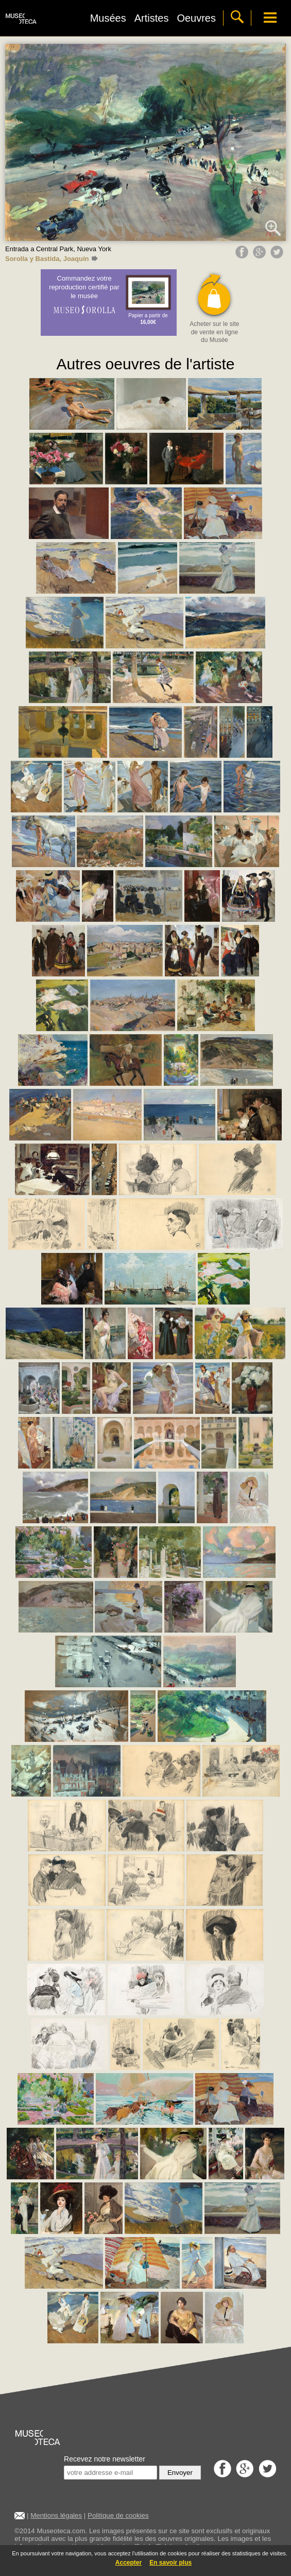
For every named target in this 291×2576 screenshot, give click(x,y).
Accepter (128, 2562)
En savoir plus (170, 2562)
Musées (108, 18)
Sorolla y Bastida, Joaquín (51, 259)
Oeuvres (196, 18)
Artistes (151, 18)
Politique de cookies (118, 2515)
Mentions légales (56, 2515)
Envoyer (180, 2472)
